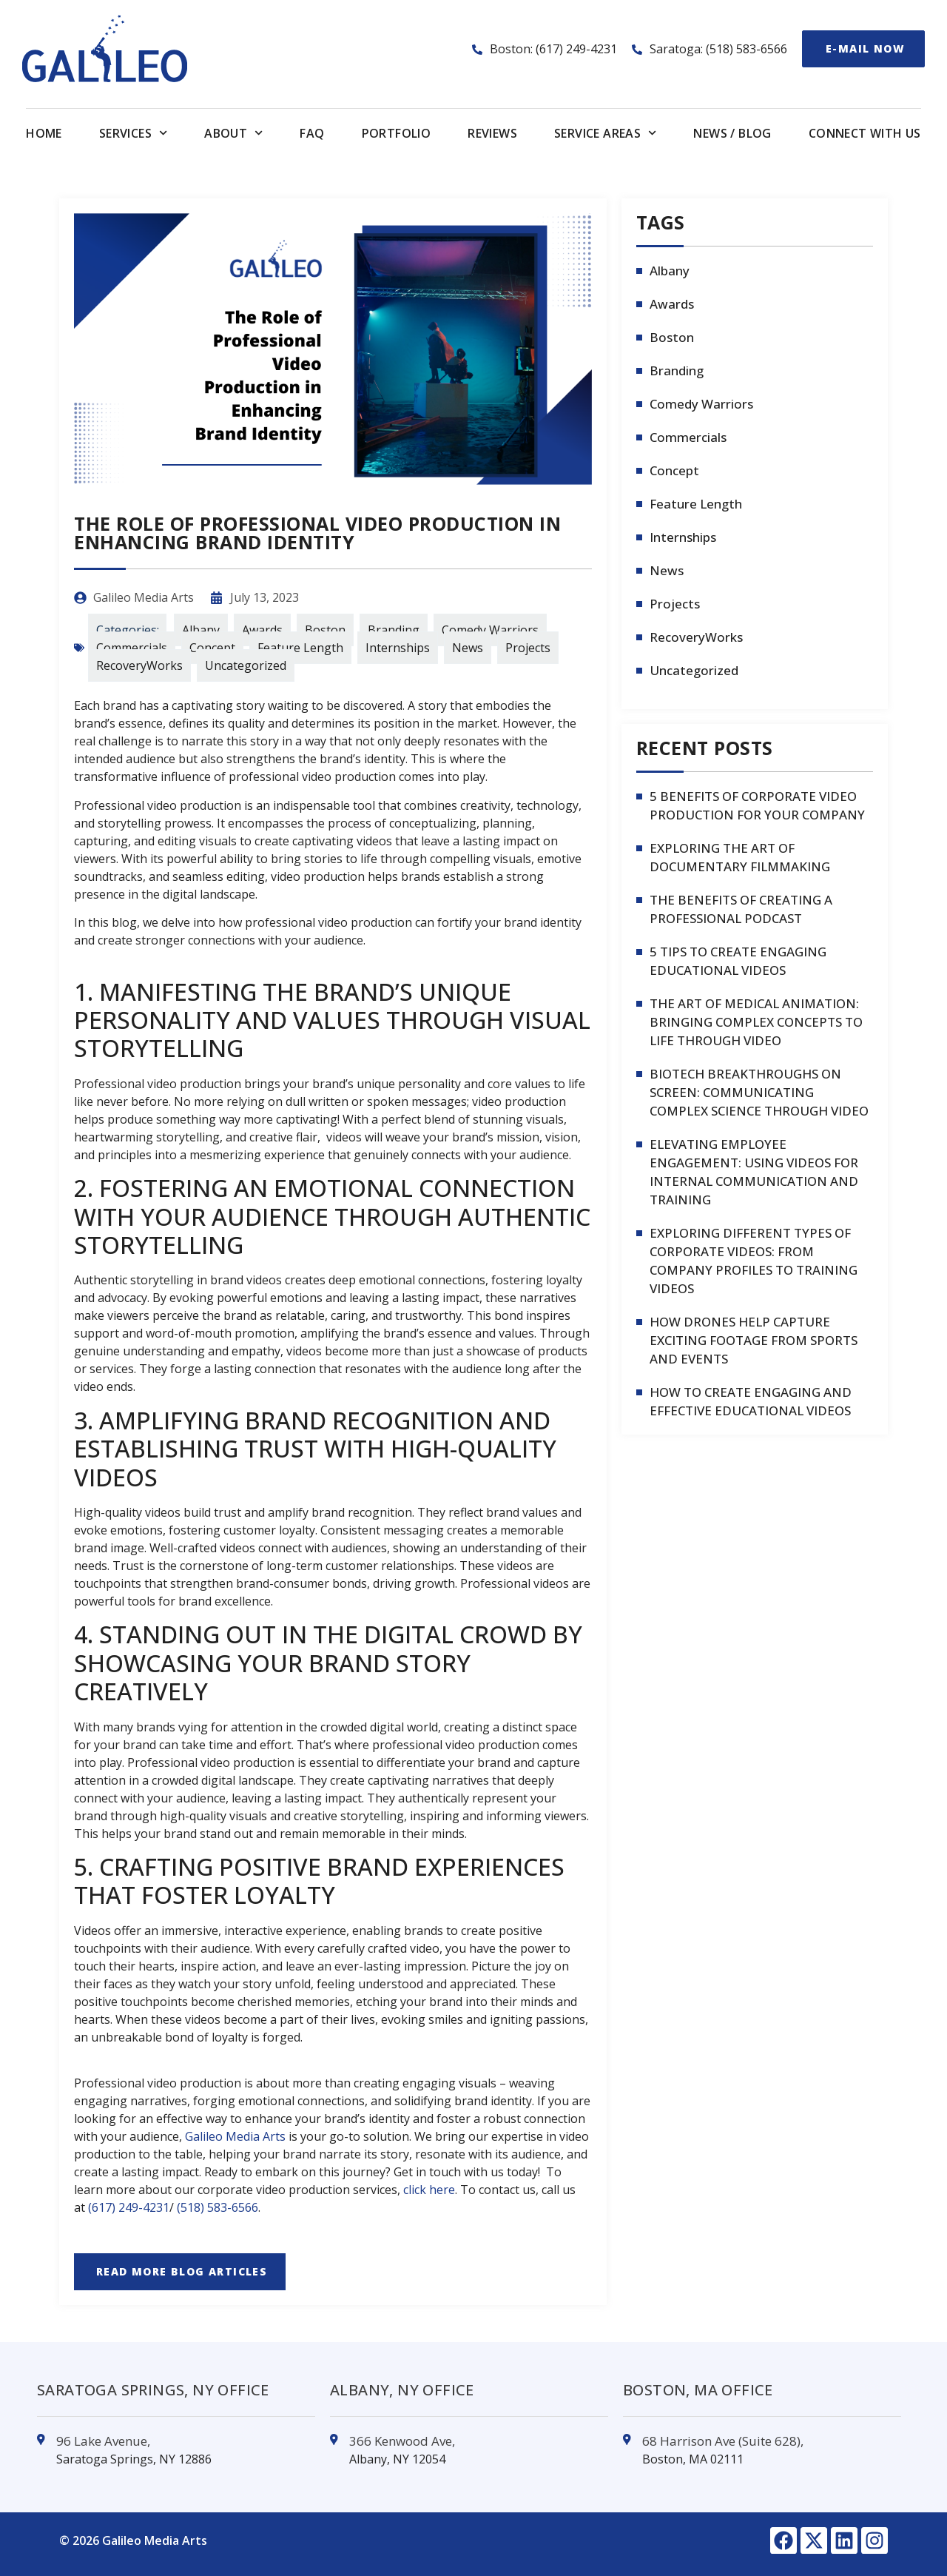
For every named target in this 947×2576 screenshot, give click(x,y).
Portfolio (396, 133)
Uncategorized (245, 665)
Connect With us (865, 133)
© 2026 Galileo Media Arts (133, 2540)
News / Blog (732, 133)
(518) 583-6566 (217, 2207)
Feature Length (300, 648)
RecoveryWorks (139, 665)
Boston (325, 630)
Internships (397, 648)
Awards (262, 630)
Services (133, 132)
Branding (393, 630)
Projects (527, 648)
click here (429, 2189)
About (233, 132)
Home (44, 133)
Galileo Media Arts (235, 2136)
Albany (201, 630)
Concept (212, 648)
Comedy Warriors (490, 630)
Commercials (131, 648)
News (467, 648)
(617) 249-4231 (128, 2207)
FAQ (312, 133)
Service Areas (605, 132)
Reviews (492, 133)
